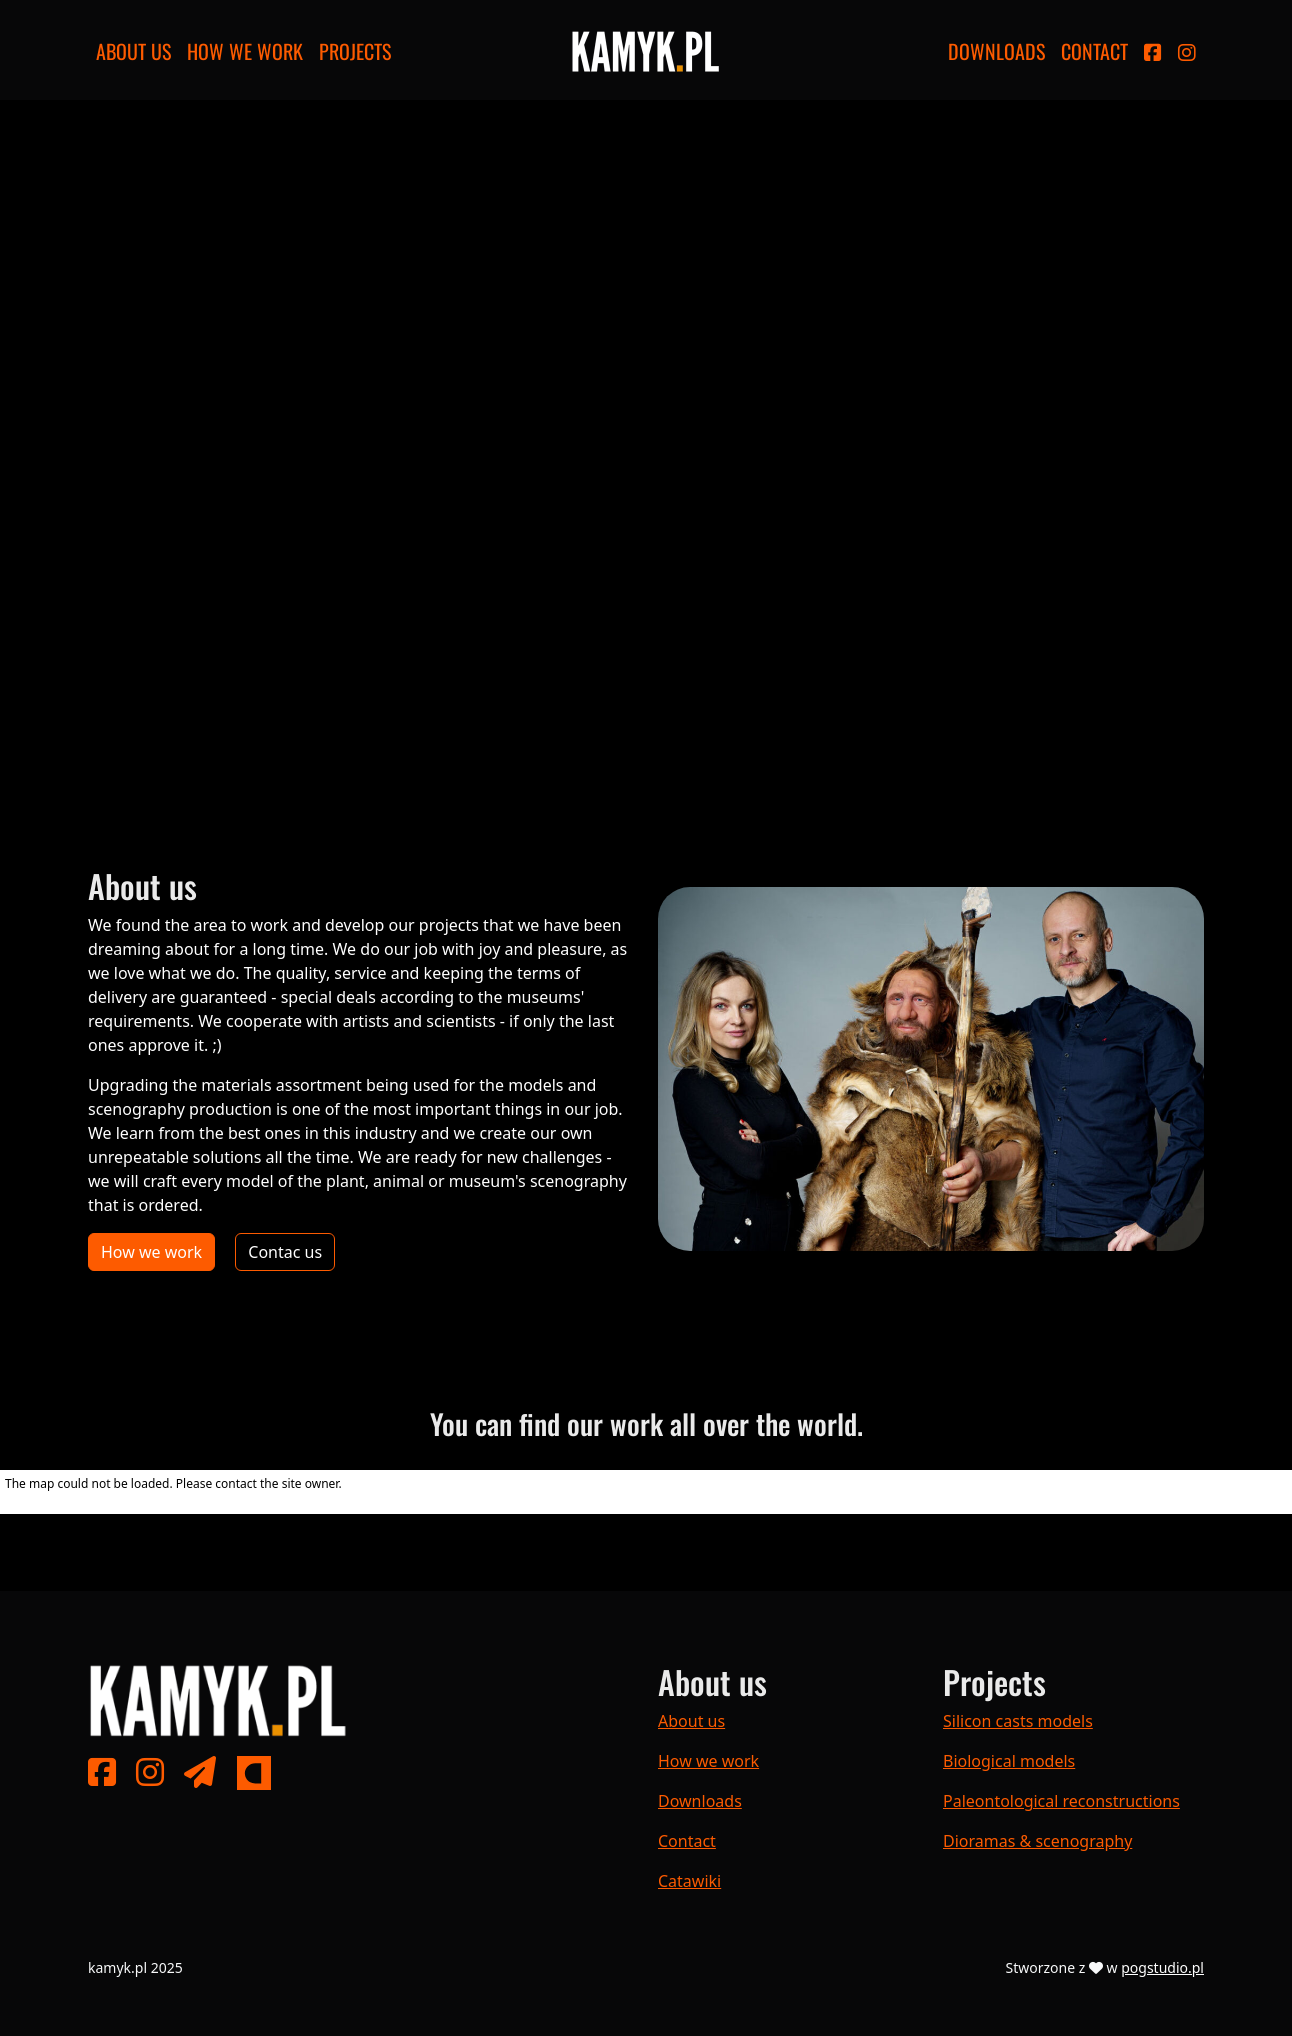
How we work (245, 51)
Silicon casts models (1018, 1721)
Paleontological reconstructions (1061, 1801)
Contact (1094, 51)
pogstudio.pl (1162, 1967)
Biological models (1009, 1761)
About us (133, 51)
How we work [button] (151, 1252)
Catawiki (689, 1881)
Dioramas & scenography (1037, 1841)
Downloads (996, 51)
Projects (355, 51)
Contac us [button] (285, 1252)
